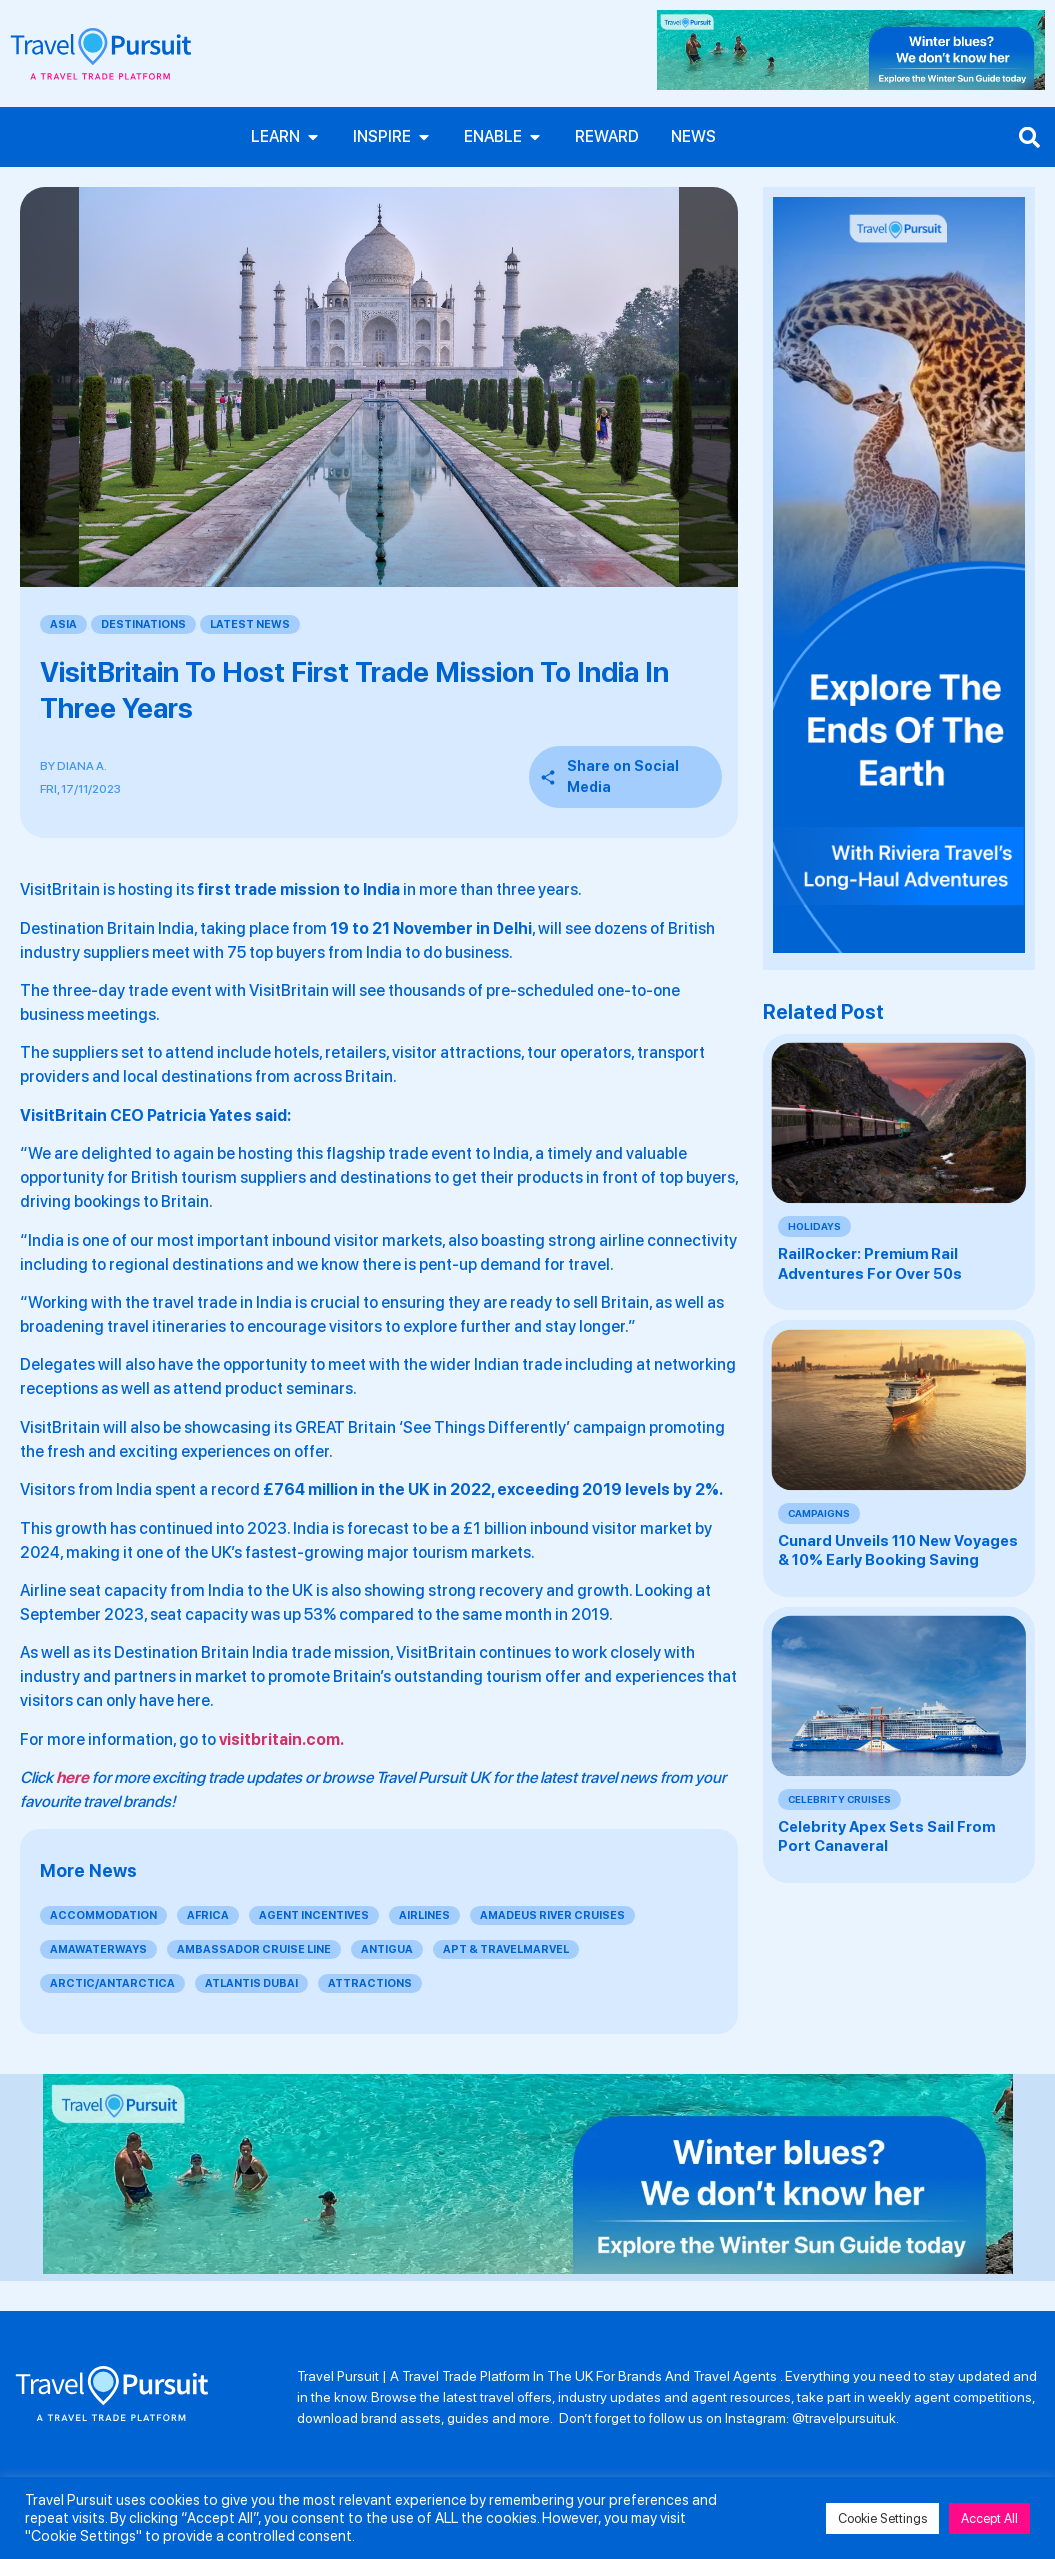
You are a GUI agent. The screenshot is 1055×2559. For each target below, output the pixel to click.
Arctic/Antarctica (112, 1983)
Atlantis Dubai (251, 1983)
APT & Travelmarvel (506, 1949)
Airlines (424, 1915)
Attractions (370, 1983)
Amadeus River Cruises (552, 1915)
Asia (63, 624)
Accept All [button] (989, 2518)
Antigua (387, 1949)
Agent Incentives (314, 1915)
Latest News (250, 624)
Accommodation (103, 1915)
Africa (208, 1915)
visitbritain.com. (281, 1739)
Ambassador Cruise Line (254, 1949)
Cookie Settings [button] (882, 2518)
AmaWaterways (98, 1949)
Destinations (143, 624)
